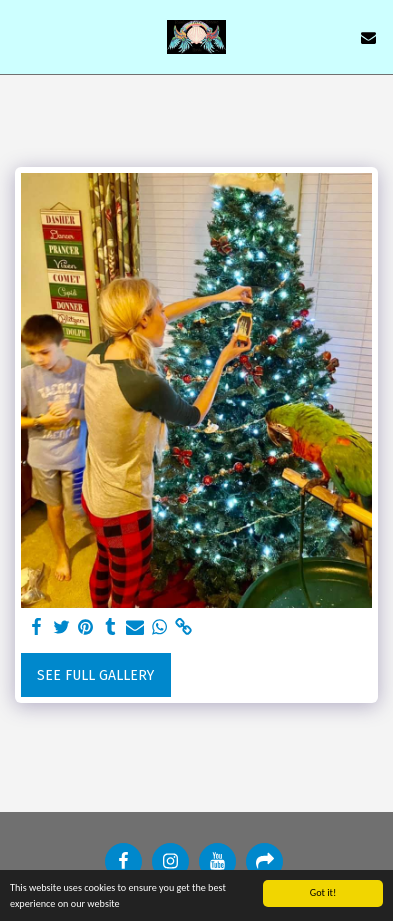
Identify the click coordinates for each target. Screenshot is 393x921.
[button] (22, 37)
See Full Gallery (95, 675)
